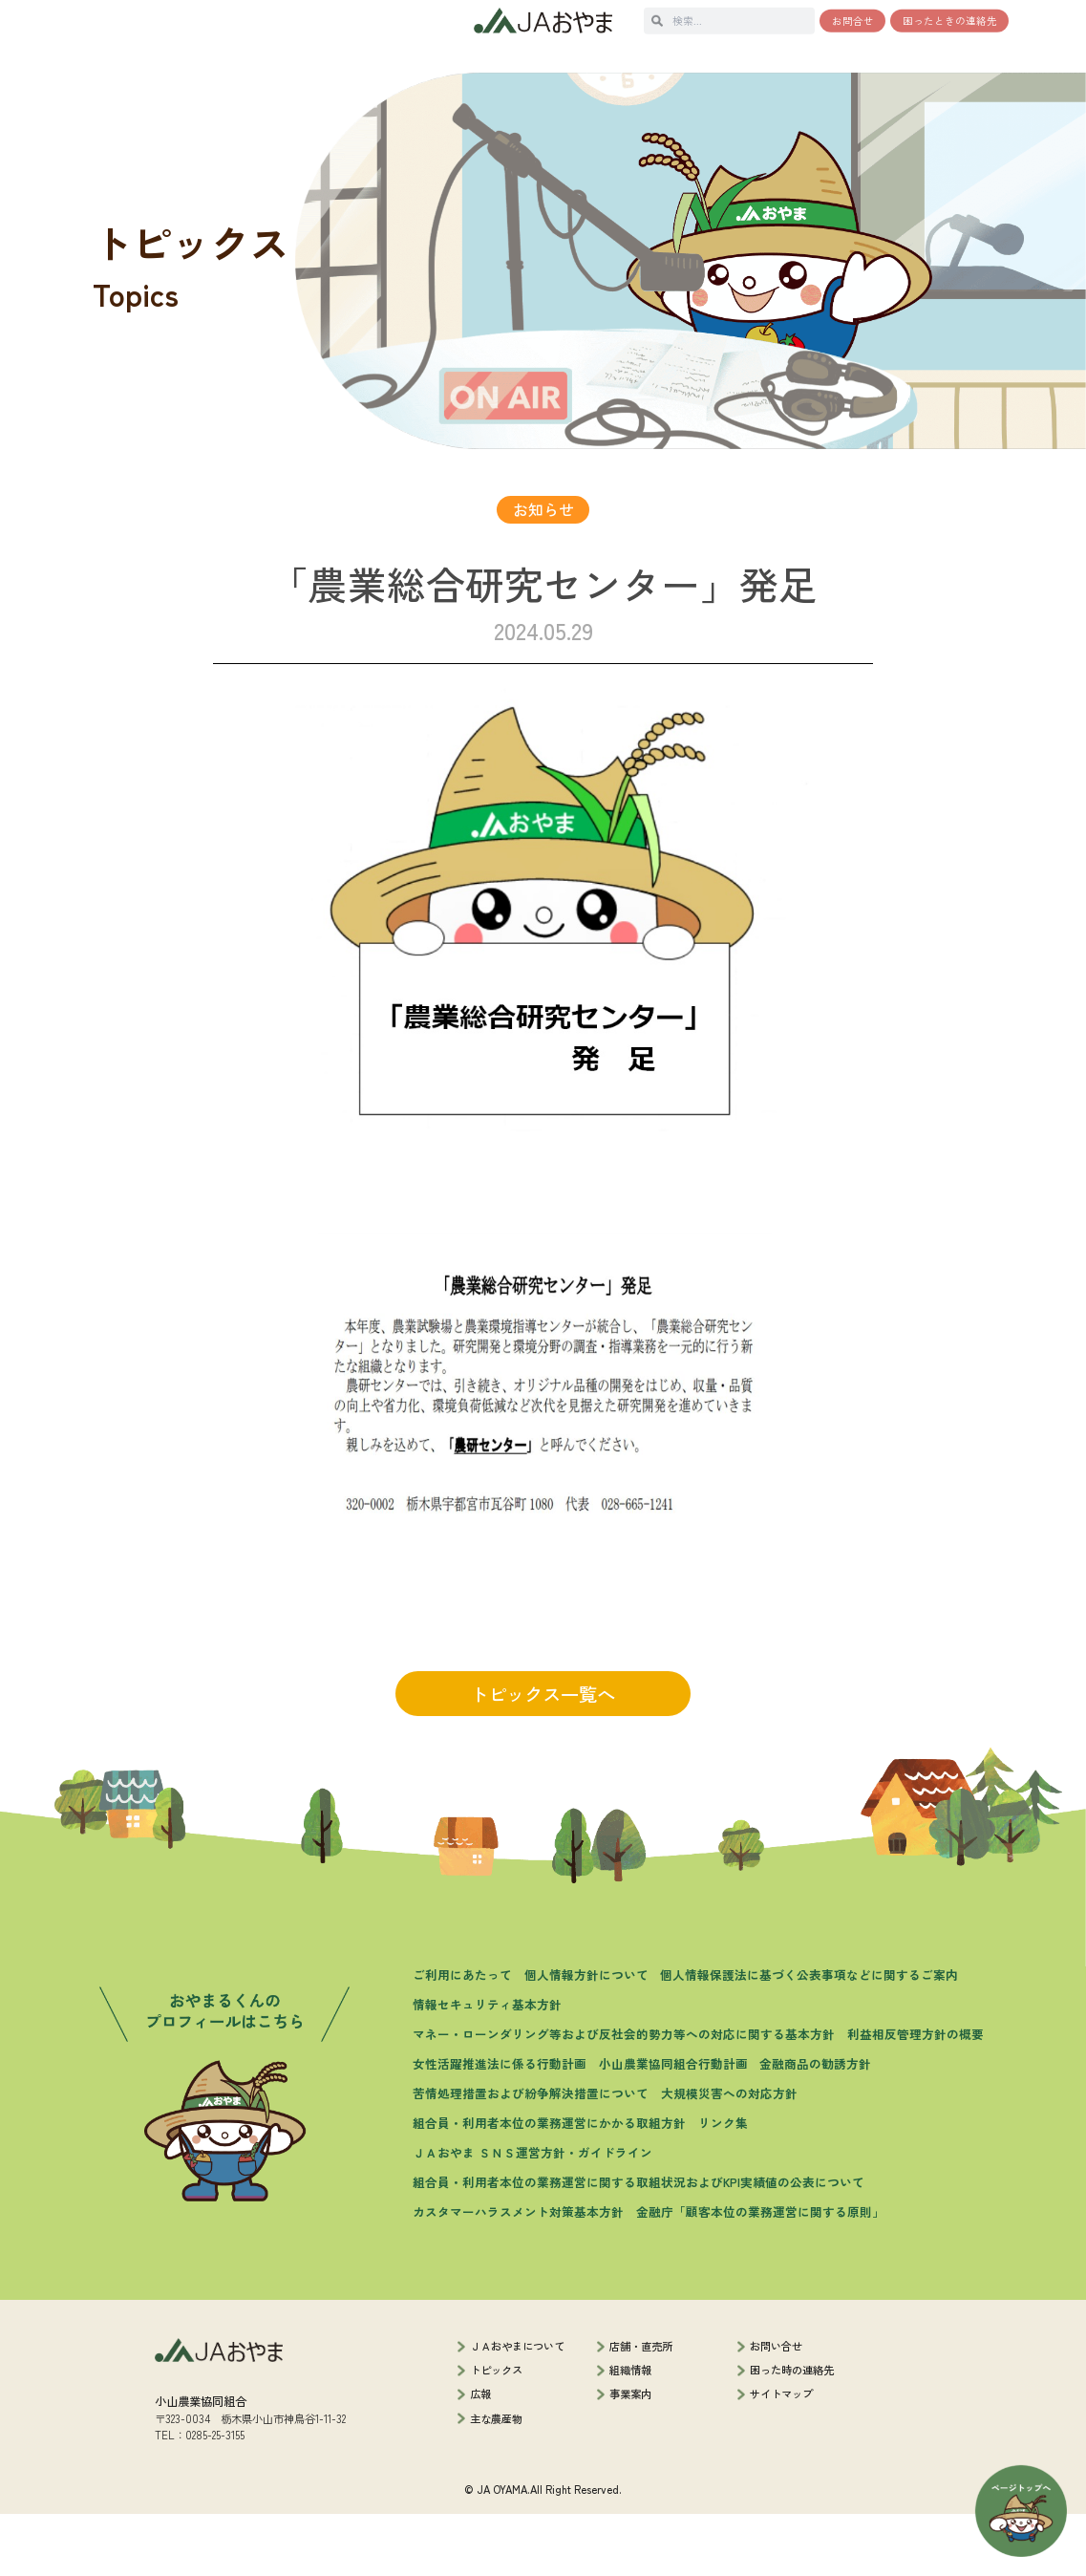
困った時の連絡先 (792, 2431)
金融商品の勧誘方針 (815, 2125)
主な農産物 (496, 2480)
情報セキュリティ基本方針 (487, 2066)
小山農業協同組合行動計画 (673, 2125)
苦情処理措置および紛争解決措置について (531, 2155)
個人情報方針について (586, 2037)
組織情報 (630, 2431)
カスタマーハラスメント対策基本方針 (518, 2274)
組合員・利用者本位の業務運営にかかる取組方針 (549, 2185)
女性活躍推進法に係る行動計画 (499, 2125)
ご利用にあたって (462, 2037)
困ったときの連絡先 (950, 20)
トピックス (496, 2431)
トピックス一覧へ (542, 1756)
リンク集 (723, 2185)
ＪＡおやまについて (517, 2407)
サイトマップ (781, 2456)
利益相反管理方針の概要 (915, 2096)
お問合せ (853, 20)
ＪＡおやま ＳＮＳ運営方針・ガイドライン (532, 2214)
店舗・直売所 (640, 2407)
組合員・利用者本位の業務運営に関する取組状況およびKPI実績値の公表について (638, 2245)
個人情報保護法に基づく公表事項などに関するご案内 (809, 2037)
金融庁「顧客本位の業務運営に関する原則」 (760, 2274)
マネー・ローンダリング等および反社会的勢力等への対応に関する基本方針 (624, 2096)
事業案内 (630, 2456)
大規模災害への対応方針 (729, 2155)
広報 (480, 2456)
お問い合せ (776, 2407)
